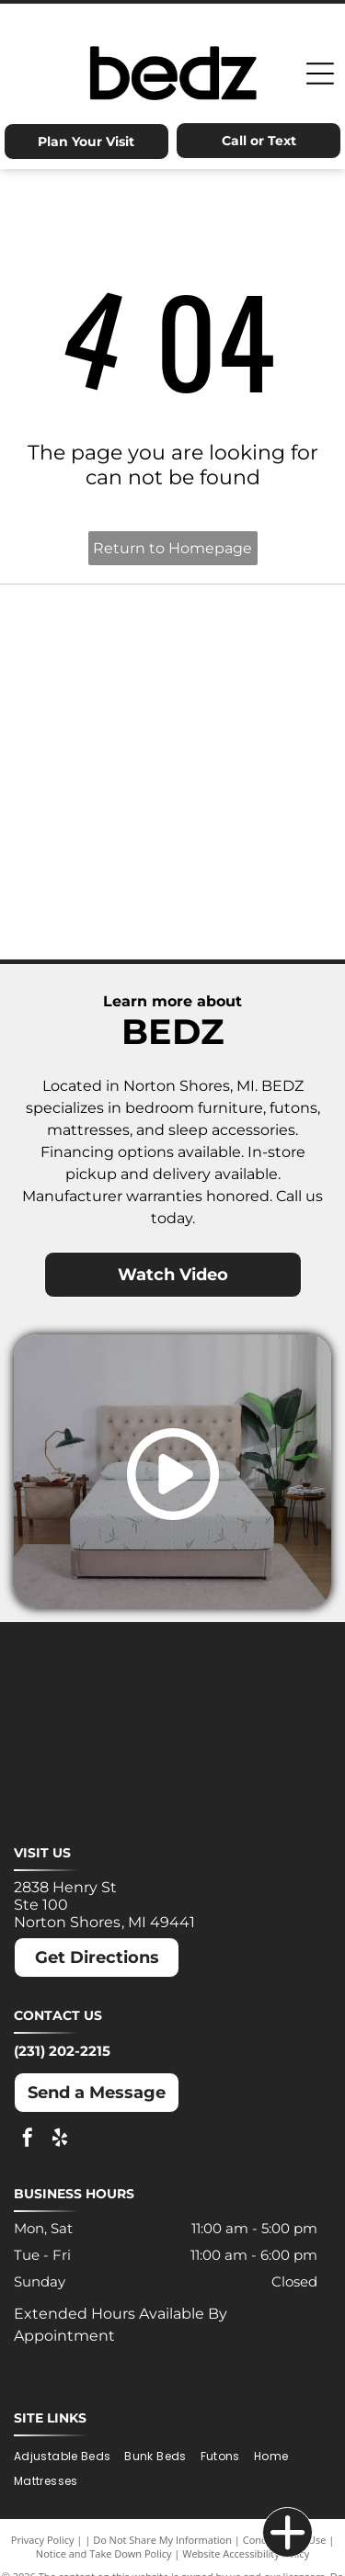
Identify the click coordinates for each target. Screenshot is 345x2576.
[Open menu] (320, 73)
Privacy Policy (43, 2540)
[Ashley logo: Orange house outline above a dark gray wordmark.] (93, 634)
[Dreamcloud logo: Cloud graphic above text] (252, 634)
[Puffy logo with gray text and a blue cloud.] (252, 818)
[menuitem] (69, 2456)
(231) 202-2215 (62, 2051)
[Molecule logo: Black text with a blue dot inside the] (252, 726)
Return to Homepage (172, 548)
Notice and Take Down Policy (104, 2553)
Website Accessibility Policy (245, 2553)
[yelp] (60, 2140)
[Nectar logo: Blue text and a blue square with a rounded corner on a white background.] (93, 818)
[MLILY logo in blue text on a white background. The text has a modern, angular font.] (93, 726)
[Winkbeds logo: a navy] (93, 910)
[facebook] (27, 2140)
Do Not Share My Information (162, 2540)
